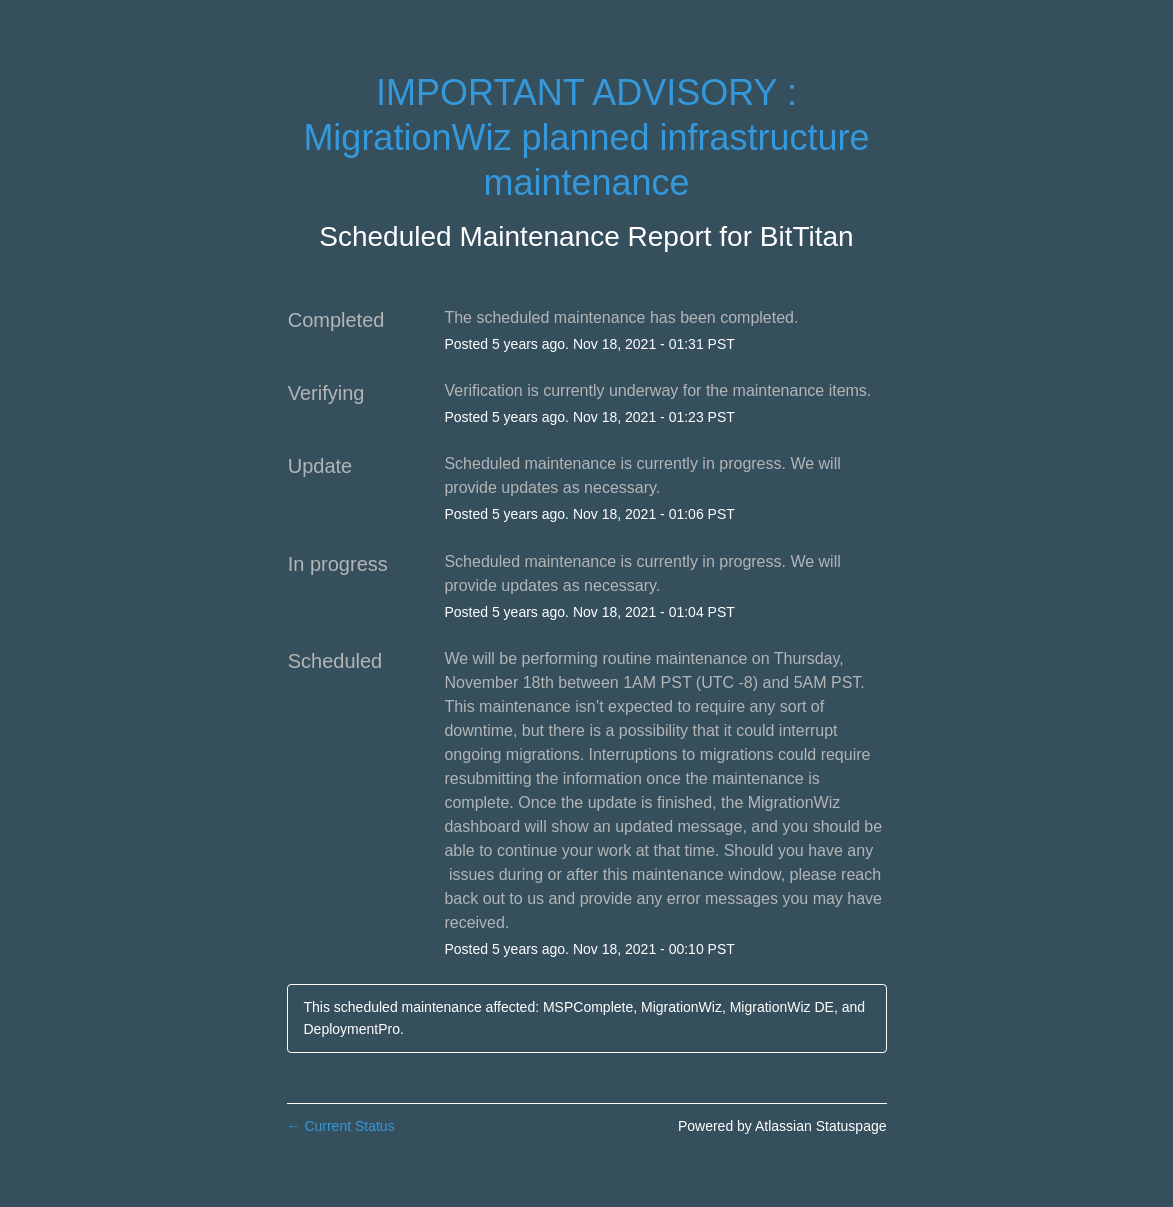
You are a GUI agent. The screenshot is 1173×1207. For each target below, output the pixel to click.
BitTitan (807, 236)
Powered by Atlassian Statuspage (782, 1126)
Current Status (341, 1126)
